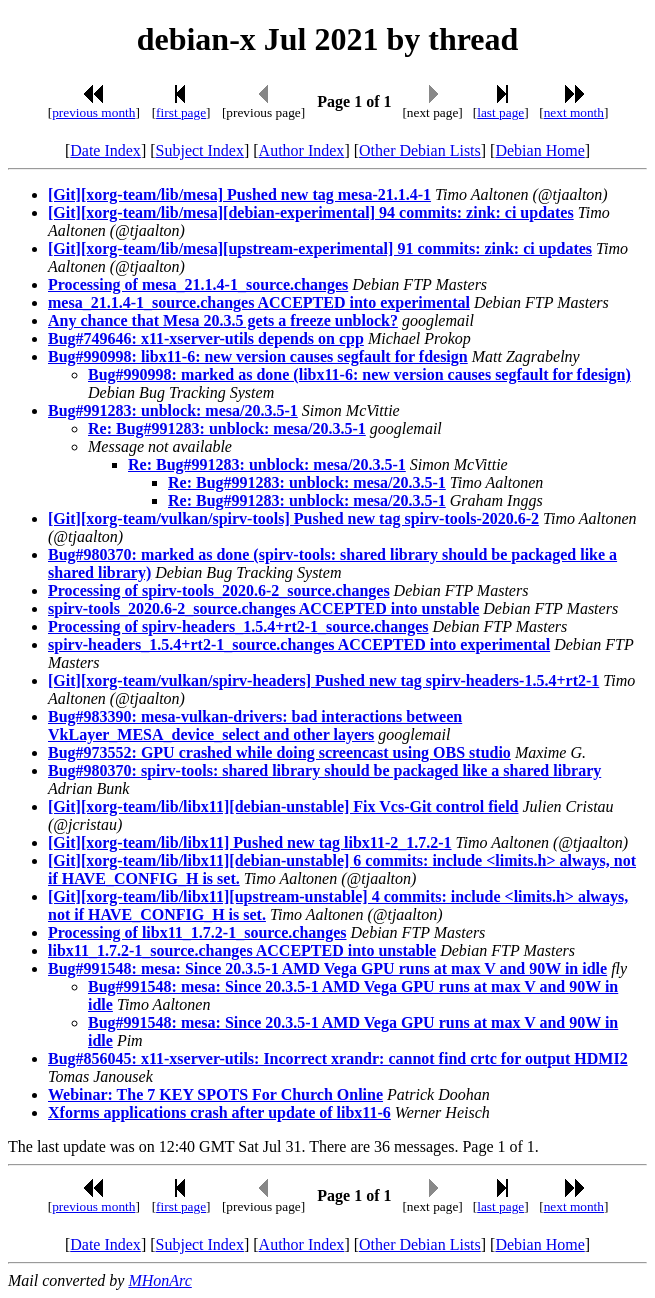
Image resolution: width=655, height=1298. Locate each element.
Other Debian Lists (420, 150)
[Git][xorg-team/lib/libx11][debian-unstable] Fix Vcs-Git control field (283, 806)
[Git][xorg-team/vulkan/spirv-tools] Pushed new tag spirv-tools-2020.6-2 (293, 518)
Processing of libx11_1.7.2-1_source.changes (197, 932)
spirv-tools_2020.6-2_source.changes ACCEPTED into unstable (263, 608)
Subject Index (200, 150)
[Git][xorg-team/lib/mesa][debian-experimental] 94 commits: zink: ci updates (311, 212)
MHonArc (159, 1280)
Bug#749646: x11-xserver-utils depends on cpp (206, 338)
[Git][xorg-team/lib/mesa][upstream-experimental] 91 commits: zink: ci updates (320, 248)
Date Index (105, 150)
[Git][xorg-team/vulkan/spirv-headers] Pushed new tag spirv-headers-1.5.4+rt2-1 (323, 680)
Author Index (302, 150)
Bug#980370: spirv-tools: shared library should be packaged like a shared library (324, 770)
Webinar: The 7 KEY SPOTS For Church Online (215, 1094)
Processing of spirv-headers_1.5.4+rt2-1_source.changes (238, 626)
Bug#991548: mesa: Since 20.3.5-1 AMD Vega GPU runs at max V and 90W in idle (327, 968)
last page (500, 112)
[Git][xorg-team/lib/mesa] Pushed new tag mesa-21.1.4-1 (239, 194)
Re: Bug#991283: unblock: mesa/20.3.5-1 (227, 428)
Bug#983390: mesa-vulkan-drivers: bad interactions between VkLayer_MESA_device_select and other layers (255, 725)
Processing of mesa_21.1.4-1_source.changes (198, 284)
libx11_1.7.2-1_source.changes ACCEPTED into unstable (242, 950)
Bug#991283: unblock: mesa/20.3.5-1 (173, 410)
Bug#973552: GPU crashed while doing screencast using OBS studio (279, 752)
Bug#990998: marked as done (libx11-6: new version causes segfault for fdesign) (359, 374)
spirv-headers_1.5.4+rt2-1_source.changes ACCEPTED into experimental (299, 644)
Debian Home (539, 150)
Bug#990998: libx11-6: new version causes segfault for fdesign (258, 356)
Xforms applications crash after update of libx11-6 (219, 1112)
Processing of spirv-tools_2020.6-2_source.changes (219, 590)
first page (181, 112)
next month (574, 112)
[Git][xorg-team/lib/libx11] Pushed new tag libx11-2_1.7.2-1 (250, 842)
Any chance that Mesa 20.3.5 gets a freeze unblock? (223, 320)
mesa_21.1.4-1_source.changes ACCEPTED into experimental (259, 302)
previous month (93, 112)
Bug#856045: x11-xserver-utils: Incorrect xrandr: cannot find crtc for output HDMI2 (338, 1058)
